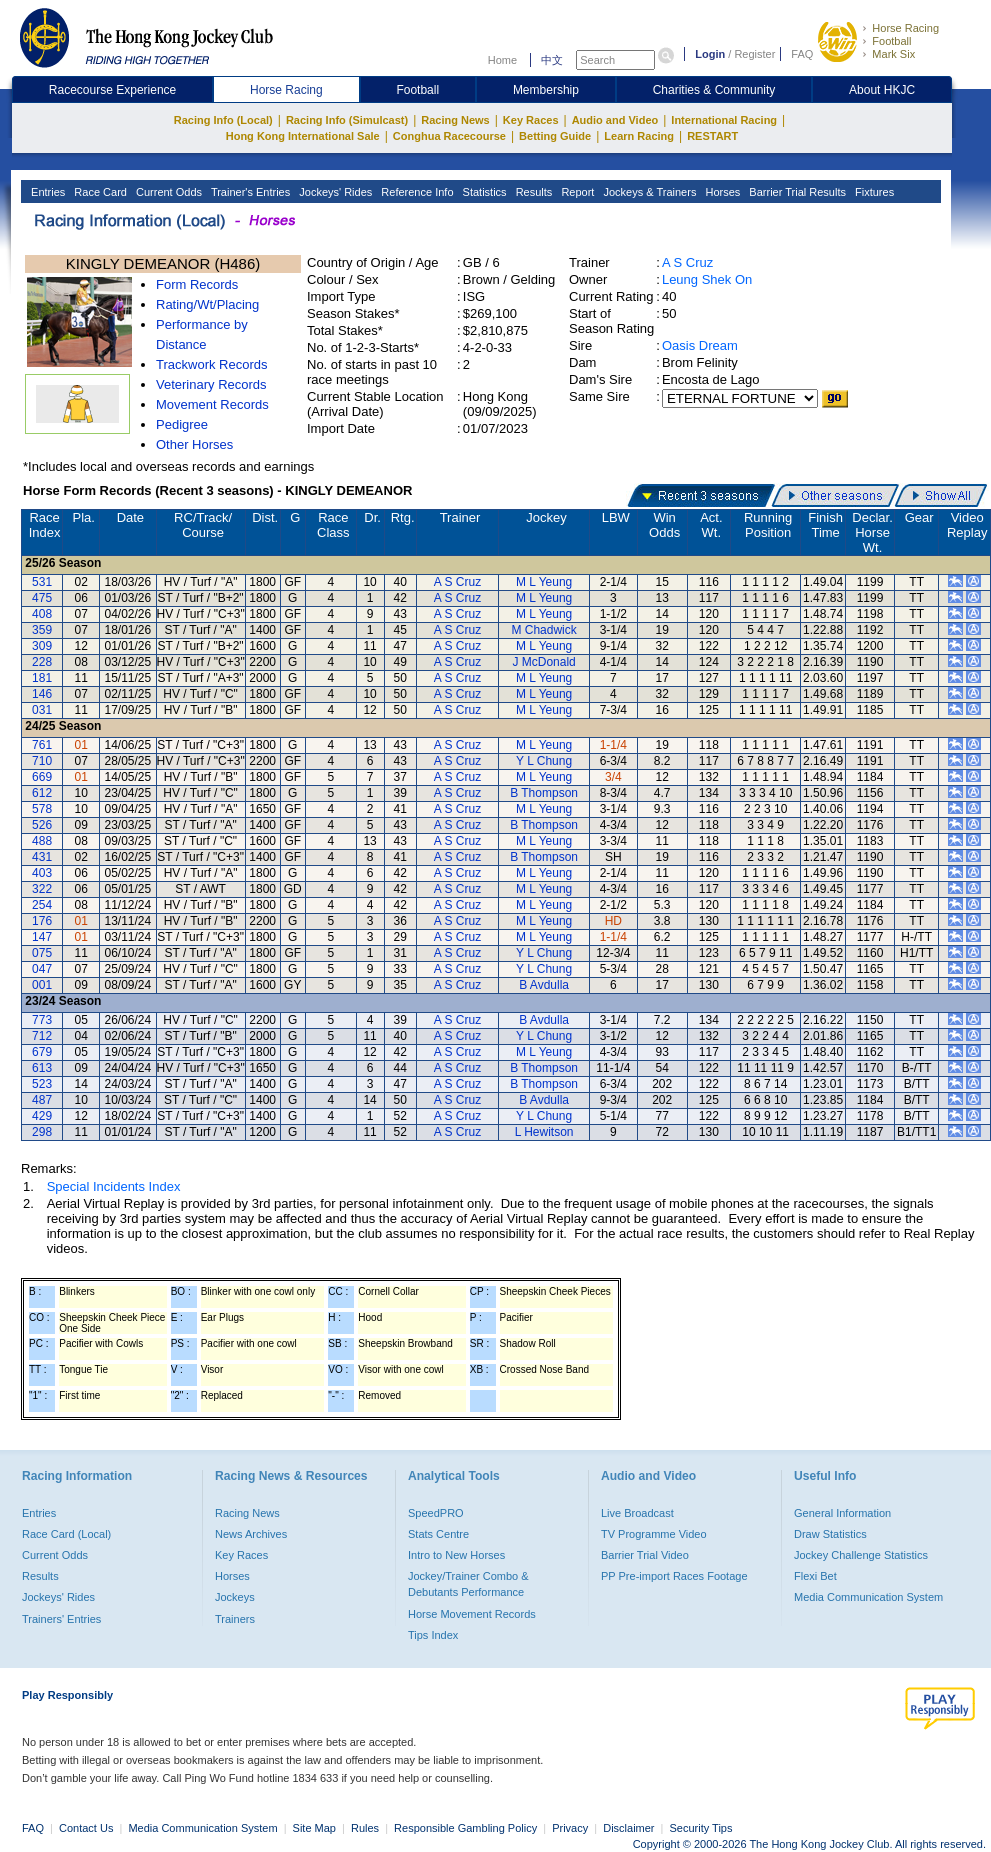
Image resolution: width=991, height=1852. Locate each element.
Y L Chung (544, 761)
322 (42, 889)
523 (42, 1084)
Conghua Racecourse (449, 136)
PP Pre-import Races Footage (674, 1576)
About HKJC (882, 90)
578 (42, 809)
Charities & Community (714, 90)
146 (42, 694)
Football (891, 41)
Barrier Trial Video (645, 1555)
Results (533, 192)
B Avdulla (544, 985)
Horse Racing (905, 28)
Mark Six (893, 54)
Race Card (99, 192)
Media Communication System (868, 1597)
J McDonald (543, 662)
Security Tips (701, 1828)
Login (710, 54)
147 (42, 937)
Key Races (531, 120)
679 (42, 1052)
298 (42, 1132)
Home (502, 60)
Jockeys (235, 1597)
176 (42, 921)
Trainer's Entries (249, 192)
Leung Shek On (707, 279)
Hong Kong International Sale (303, 136)
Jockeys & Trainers (648, 192)
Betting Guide (555, 136)
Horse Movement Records (472, 1614)
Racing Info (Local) (223, 120)
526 (42, 825)
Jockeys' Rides (334, 192)
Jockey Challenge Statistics (861, 1555)
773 (42, 1020)
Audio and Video (615, 120)
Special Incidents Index (114, 1186)
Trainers (235, 1619)
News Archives (251, 1534)
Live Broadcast (637, 1513)
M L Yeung (544, 582)
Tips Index (433, 1635)
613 (42, 1068)
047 (42, 969)
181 (42, 678)
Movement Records (212, 404)
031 (42, 710)
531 (42, 582)
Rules (366, 1828)
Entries (46, 192)
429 (42, 1116)
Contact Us (86, 1828)
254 (42, 905)
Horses (721, 192)
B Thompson (544, 793)
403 (42, 873)
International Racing (724, 120)
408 (42, 614)
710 (42, 761)
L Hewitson (544, 1132)
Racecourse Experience (112, 90)
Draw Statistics (830, 1534)
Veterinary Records (211, 384)
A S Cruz (687, 262)
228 (42, 662)
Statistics (483, 192)
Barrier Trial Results (796, 192)
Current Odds (167, 192)
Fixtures (873, 192)
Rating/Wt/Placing (207, 304)
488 (42, 841)
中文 (552, 60)
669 (42, 777)
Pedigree (182, 424)
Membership (546, 90)
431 (42, 857)
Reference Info (415, 192)
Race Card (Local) (66, 1534)
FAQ (802, 54)
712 (42, 1036)
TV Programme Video (654, 1534)
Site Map (314, 1828)
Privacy (570, 1828)
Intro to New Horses (456, 1555)
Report (576, 192)
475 (42, 598)
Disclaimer (628, 1828)
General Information (842, 1513)
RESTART (712, 136)
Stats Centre (438, 1534)
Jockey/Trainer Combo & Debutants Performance (468, 1584)
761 (42, 745)
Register (754, 54)
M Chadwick (543, 630)
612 (42, 793)
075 (42, 953)
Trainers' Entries (61, 1619)
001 (42, 985)
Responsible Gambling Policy (465, 1828)
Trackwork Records (211, 364)
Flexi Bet (815, 1576)
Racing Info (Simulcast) (347, 120)
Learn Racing (639, 136)
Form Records (197, 284)
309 (42, 646)
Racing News (455, 120)
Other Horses (194, 444)
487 (42, 1100)
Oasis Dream (700, 345)
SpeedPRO (436, 1513)
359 (42, 630)
